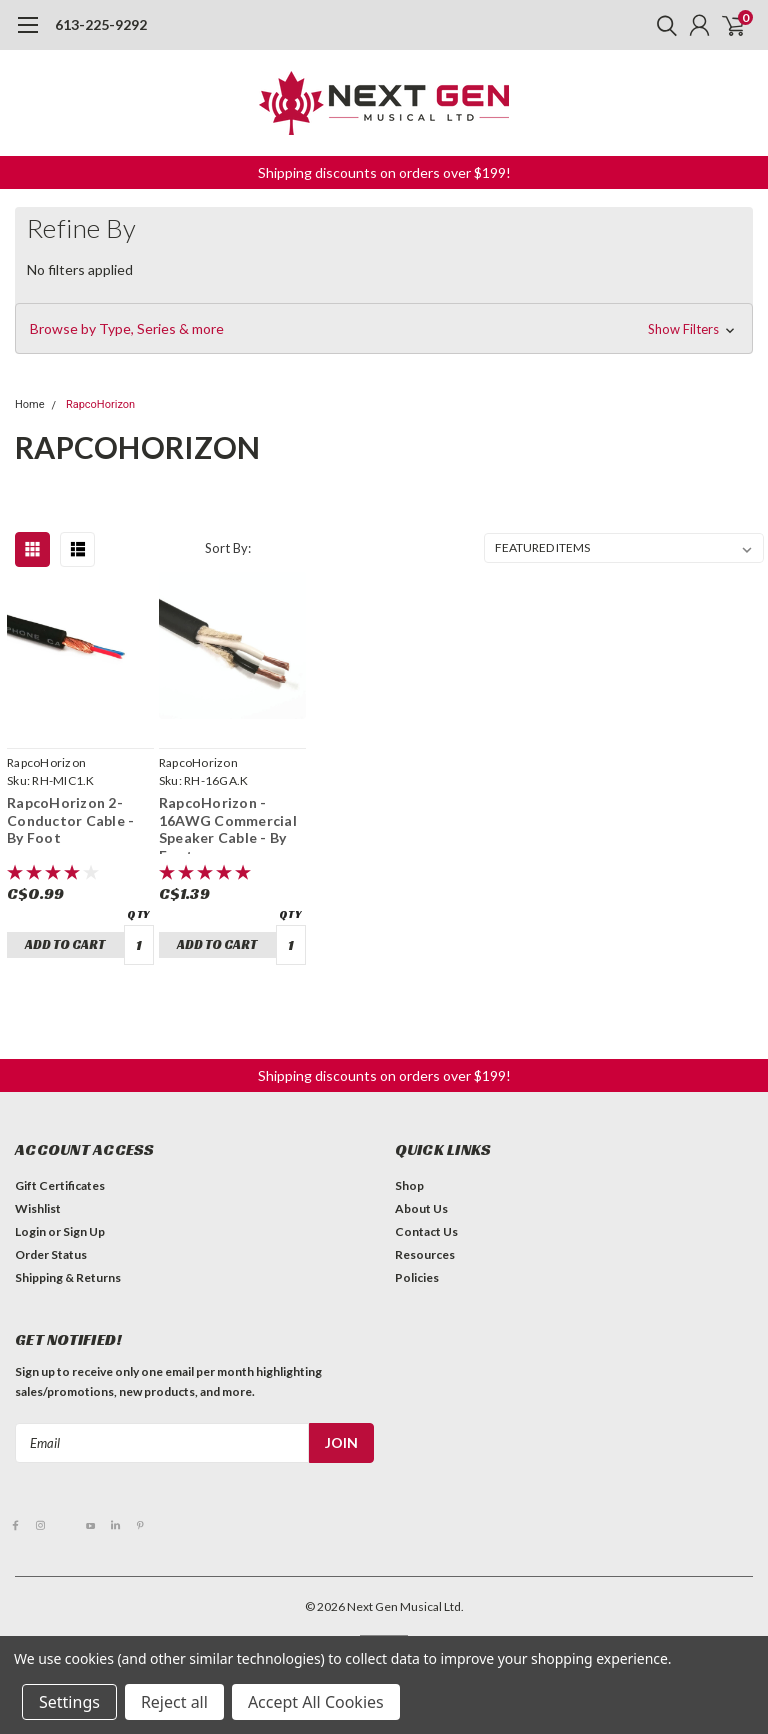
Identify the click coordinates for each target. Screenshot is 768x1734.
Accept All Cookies (316, 1702)
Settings (69, 1702)
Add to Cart (65, 944)
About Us (421, 1208)
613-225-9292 (101, 24)
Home (30, 404)
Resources (425, 1254)
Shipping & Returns (68, 1277)
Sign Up (84, 1231)
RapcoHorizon (100, 404)
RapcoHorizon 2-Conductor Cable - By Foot (70, 820)
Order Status (51, 1254)
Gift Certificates (60, 1185)
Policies (417, 1277)
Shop (409, 1185)
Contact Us (426, 1231)
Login (30, 1231)
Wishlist (38, 1208)
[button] (384, 329)
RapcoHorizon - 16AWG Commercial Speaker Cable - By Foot (228, 824)
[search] (662, 25)
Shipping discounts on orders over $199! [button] (384, 172)
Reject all (174, 1702)
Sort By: (228, 548)
